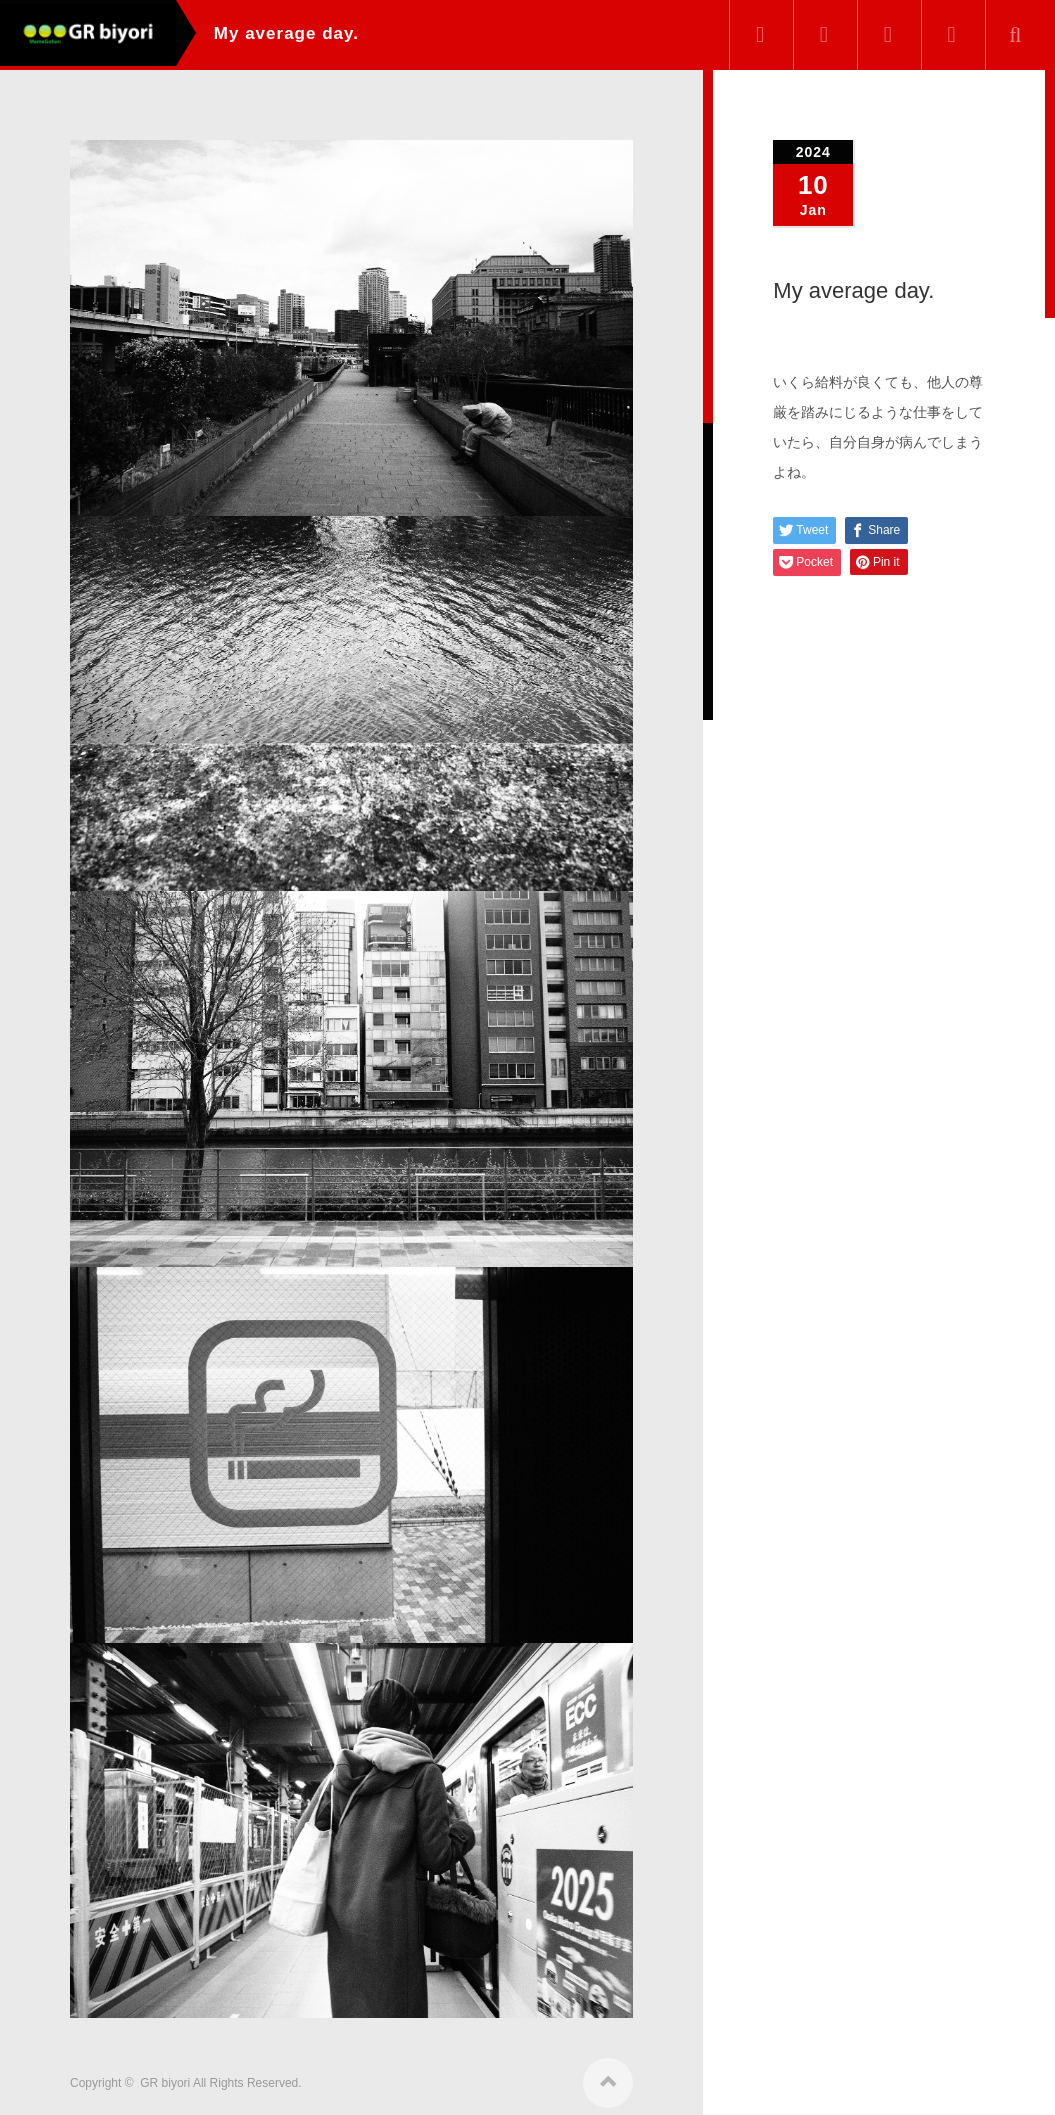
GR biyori (165, 2077)
